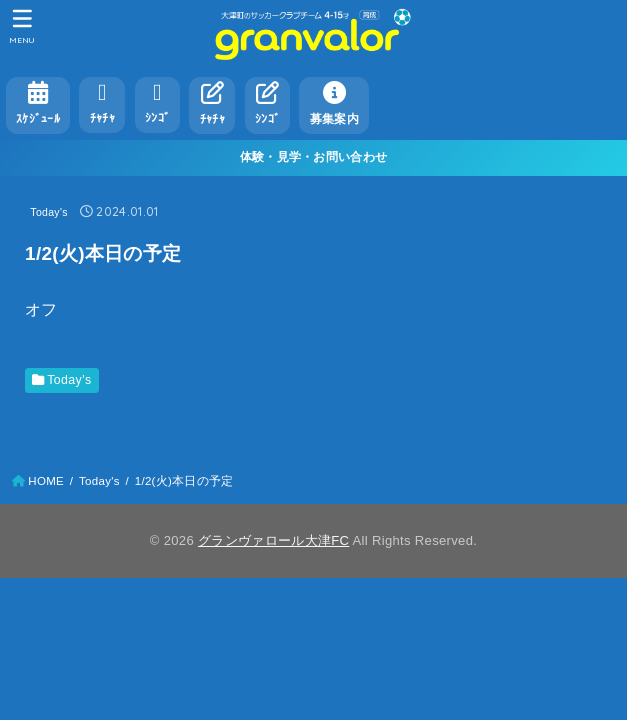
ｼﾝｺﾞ (157, 102)
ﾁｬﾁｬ (102, 102)
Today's (48, 212)
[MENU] (22, 26)
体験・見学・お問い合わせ (314, 157)
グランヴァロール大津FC (273, 540)
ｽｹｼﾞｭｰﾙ (38, 103)
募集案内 (334, 103)
